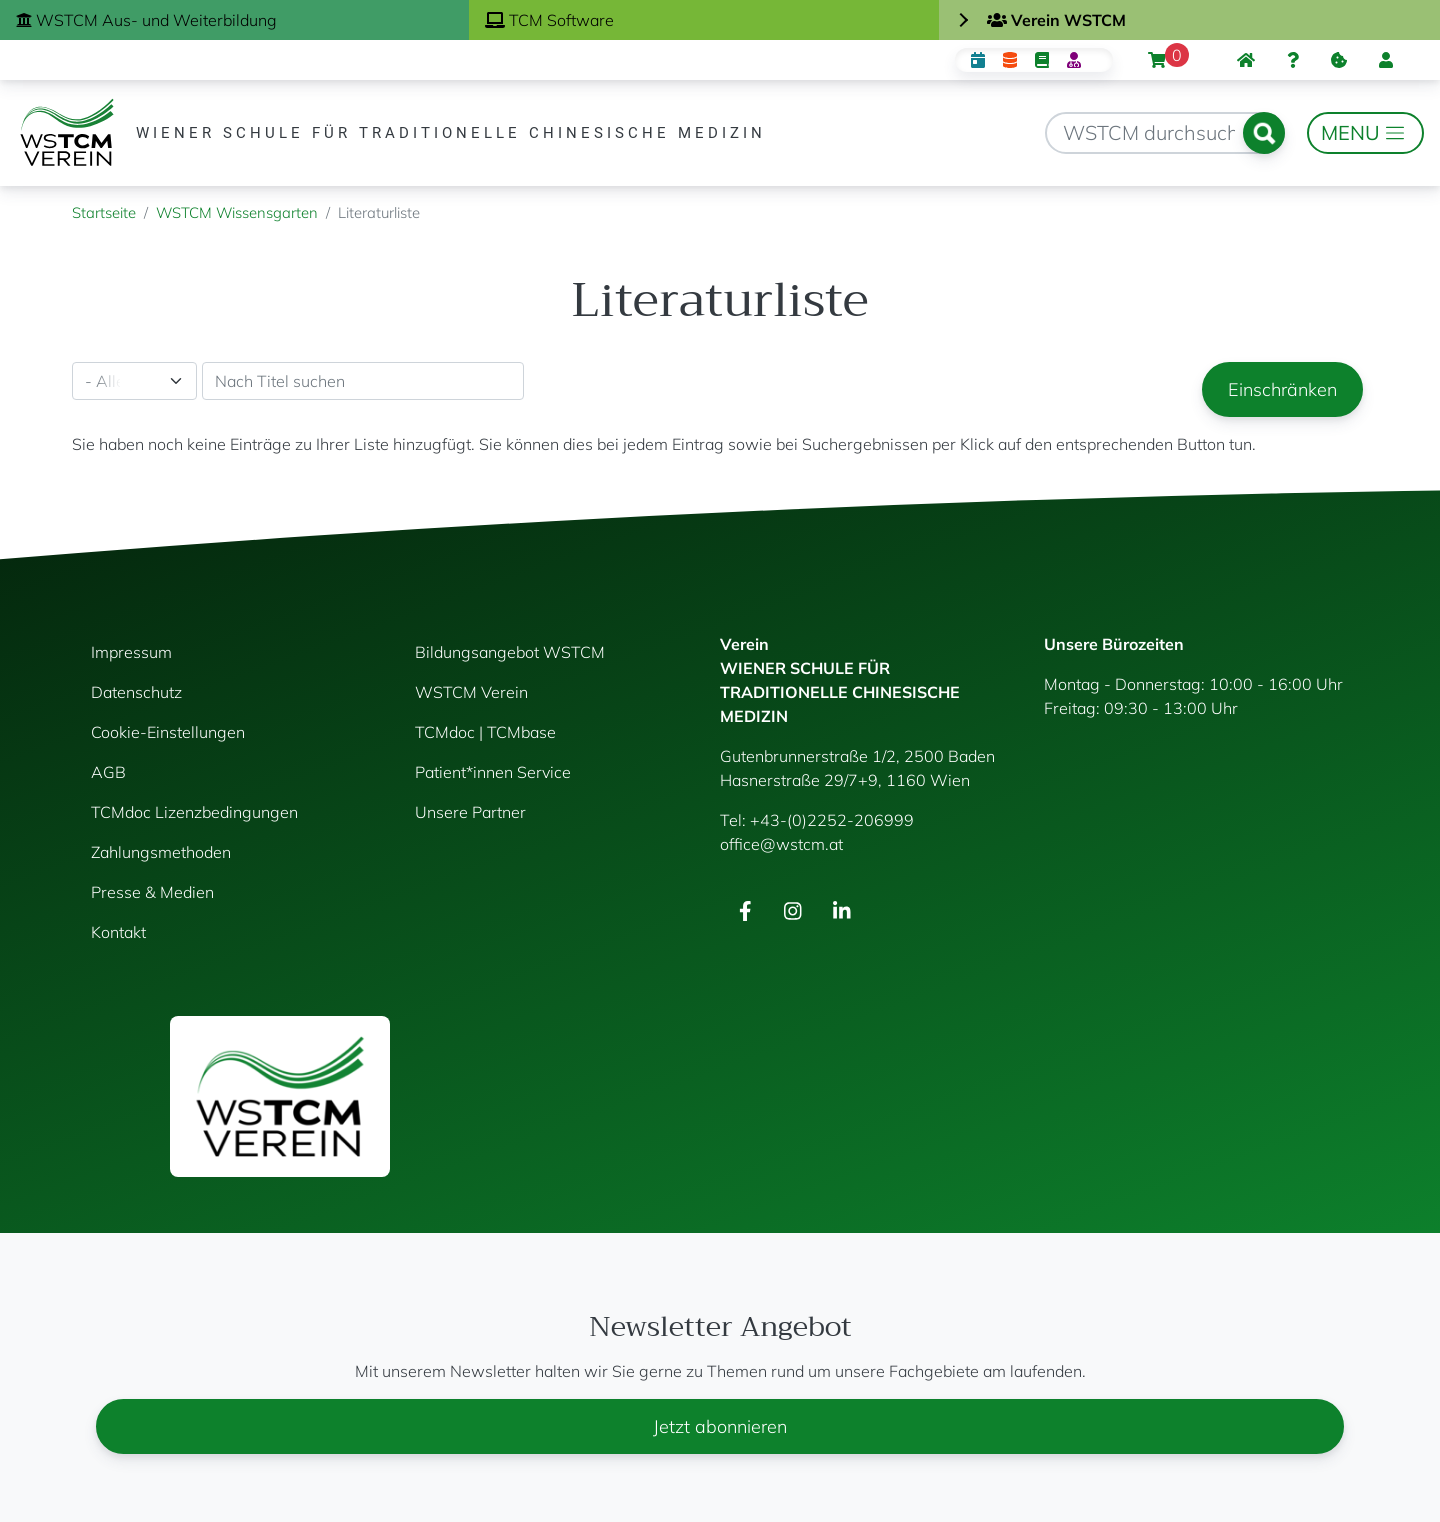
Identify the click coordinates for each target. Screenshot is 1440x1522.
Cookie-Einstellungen (168, 732)
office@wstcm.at (781, 844)
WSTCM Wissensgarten (237, 212)
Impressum (131, 652)
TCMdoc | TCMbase (485, 732)
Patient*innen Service (493, 772)
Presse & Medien (152, 892)
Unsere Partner (470, 812)
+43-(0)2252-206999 (832, 820)
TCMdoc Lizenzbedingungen (194, 812)
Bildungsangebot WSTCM (510, 652)
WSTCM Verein (471, 692)
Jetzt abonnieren (720, 1426)
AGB (108, 772)
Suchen (1264, 133)
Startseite (104, 212)
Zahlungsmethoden (161, 852)
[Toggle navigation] (1365, 133)
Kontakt (118, 932)
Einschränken (1282, 389)
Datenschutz (136, 692)
